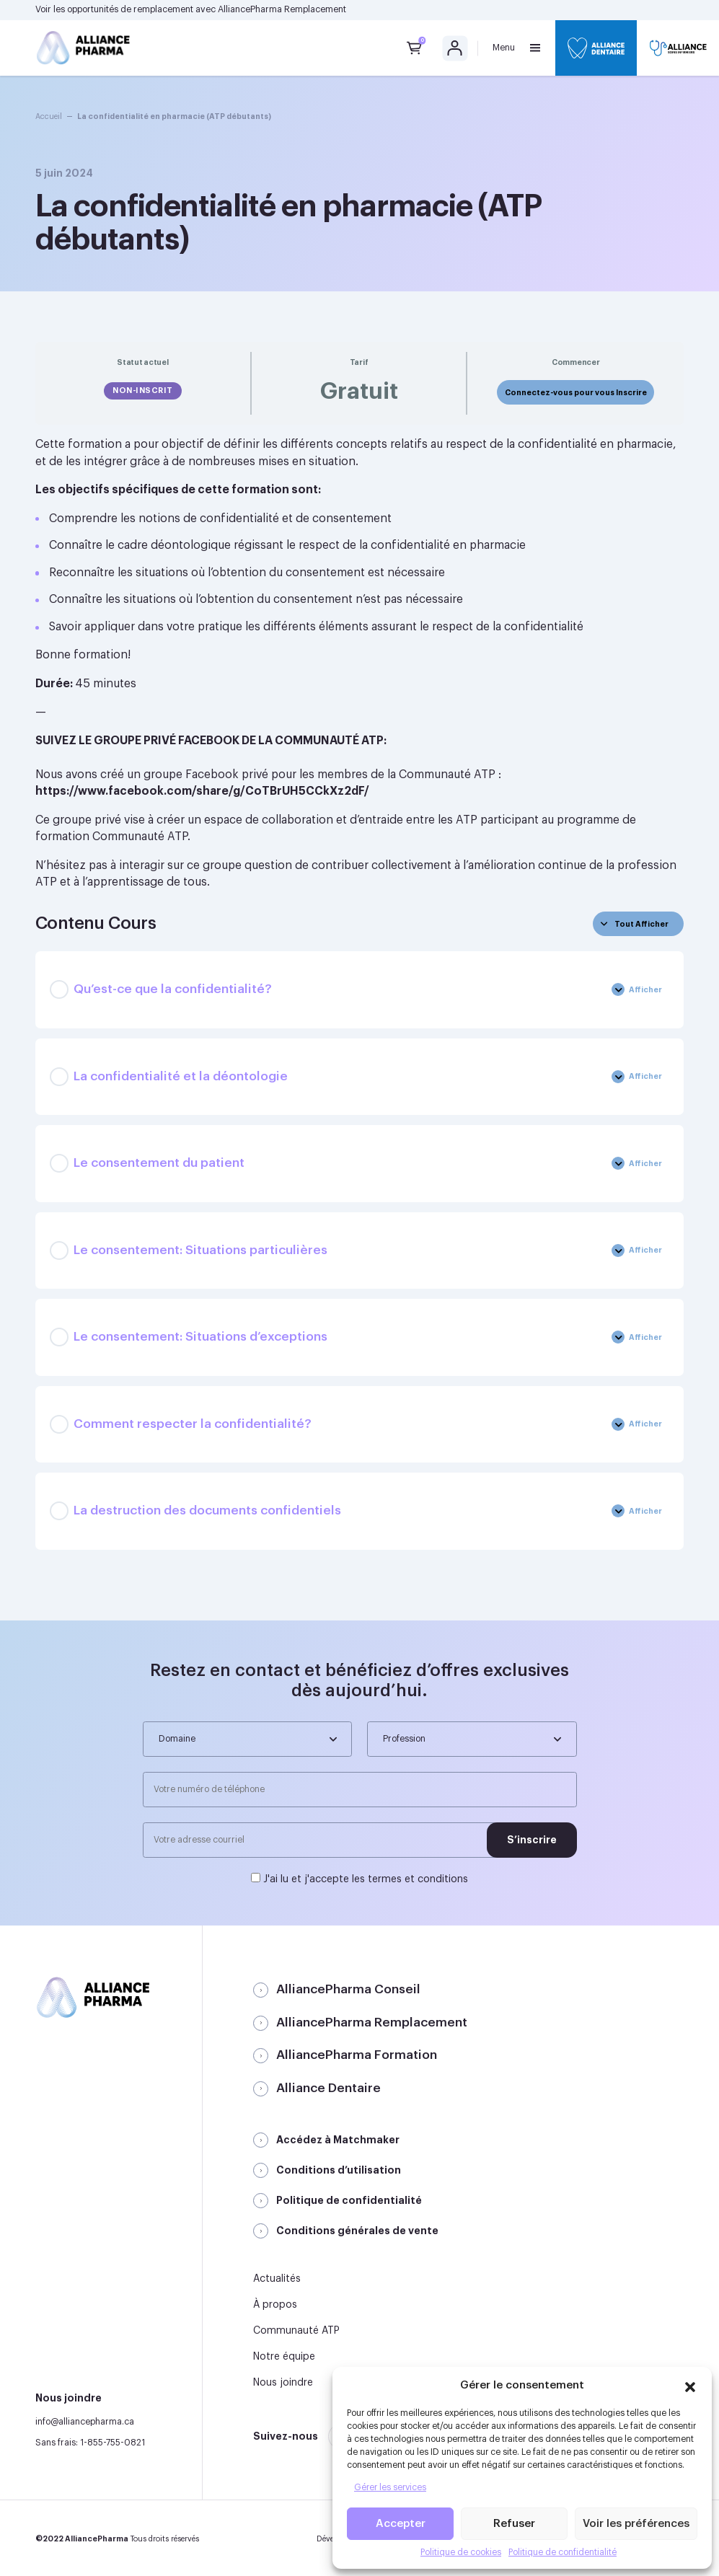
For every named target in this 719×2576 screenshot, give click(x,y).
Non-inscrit (143, 390)
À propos (275, 2305)
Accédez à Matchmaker (338, 2140)
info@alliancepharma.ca (84, 2421)
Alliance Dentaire (328, 2088)
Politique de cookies (460, 2552)
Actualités (277, 2279)
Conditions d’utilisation (338, 2170)
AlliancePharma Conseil (348, 1989)
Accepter (400, 2523)
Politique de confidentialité (562, 2552)
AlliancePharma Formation (356, 2055)
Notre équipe (284, 2357)
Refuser (514, 2523)
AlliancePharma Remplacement (282, 9)
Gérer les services (390, 2487)
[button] (690, 2385)
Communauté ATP (296, 2331)
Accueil (48, 116)
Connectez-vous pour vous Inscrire (576, 393)
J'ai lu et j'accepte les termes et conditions (365, 1879)
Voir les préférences (636, 2523)
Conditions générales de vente (357, 2231)
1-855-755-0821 (112, 2442)
